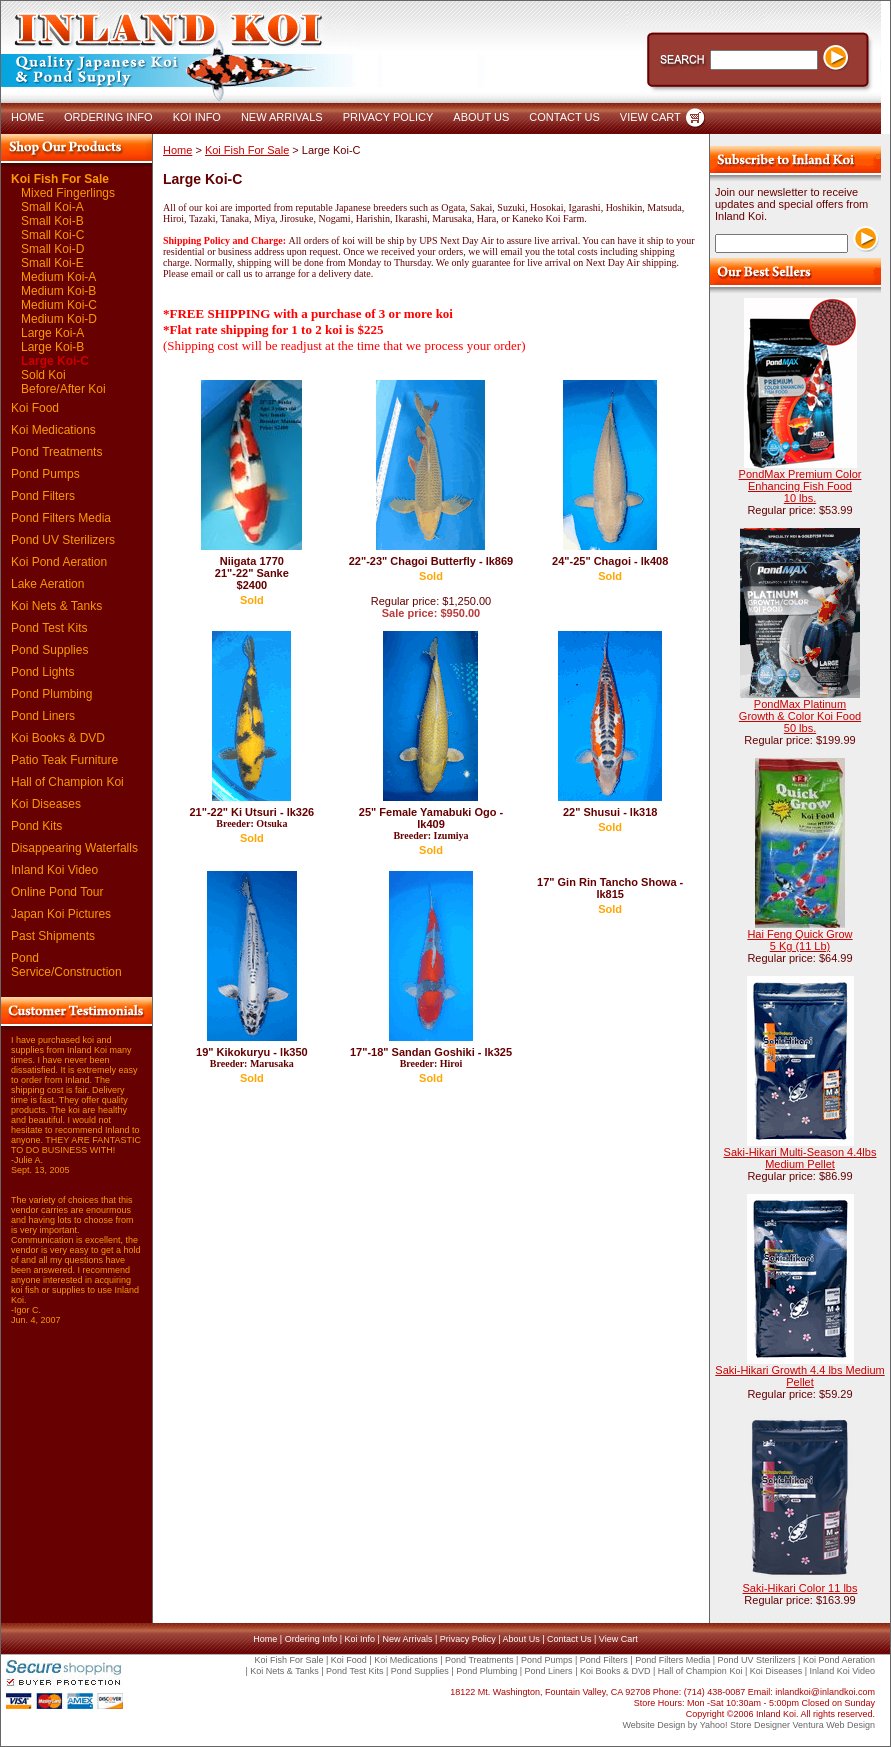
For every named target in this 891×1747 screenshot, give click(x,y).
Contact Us (569, 1639)
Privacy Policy (468, 1639)
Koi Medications (53, 430)
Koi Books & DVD (58, 738)
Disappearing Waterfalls (74, 848)
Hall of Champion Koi (67, 782)
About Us (521, 1639)
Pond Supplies (49, 650)
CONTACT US (564, 117)
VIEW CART (650, 117)
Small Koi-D (52, 249)
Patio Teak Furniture (64, 760)
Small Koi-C (52, 235)
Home (177, 150)
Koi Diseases (46, 804)
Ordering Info (311, 1639)
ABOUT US (481, 117)
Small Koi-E (52, 263)
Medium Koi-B (58, 291)
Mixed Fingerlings (68, 193)
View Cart (618, 1639)
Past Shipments (53, 936)
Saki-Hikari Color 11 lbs (800, 1588)
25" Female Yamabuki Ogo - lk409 (431, 823)
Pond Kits (36, 826)
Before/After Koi (63, 389)
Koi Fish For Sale (60, 179)
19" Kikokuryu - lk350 (252, 1057)
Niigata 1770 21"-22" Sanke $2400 (252, 573)
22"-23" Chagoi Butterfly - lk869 (431, 561)
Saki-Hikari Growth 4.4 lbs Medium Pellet (799, 1376)
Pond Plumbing (51, 694)
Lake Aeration (47, 584)
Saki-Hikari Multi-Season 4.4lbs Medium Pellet (800, 1158)
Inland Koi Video (54, 870)
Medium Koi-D (59, 319)
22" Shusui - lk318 (610, 812)
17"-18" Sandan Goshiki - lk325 (431, 1057)
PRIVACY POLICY (388, 117)
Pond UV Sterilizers (63, 540)
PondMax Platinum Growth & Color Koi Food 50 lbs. (800, 716)
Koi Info (360, 1639)
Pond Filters (43, 496)
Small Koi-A (52, 207)
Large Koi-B (52, 347)
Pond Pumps (45, 474)
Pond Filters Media (61, 518)
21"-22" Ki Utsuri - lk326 (251, 817)
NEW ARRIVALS (282, 117)
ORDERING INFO (108, 117)
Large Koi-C (55, 361)
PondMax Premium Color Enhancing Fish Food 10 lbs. (800, 486)
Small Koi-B (52, 221)
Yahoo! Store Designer (745, 1725)
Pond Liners (43, 716)
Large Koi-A (52, 333)
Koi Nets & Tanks (56, 606)
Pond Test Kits (49, 628)
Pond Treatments (56, 452)
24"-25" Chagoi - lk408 (610, 561)
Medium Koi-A (58, 277)
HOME (27, 117)
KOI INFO (197, 117)
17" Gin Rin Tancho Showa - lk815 (610, 888)
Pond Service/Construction (66, 965)
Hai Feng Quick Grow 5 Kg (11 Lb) (799, 940)
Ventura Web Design (834, 1725)
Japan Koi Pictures (61, 914)
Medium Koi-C (59, 305)
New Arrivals (407, 1639)
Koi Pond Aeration (59, 562)
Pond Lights (42, 672)
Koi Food (35, 408)
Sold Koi (43, 375)
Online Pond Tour (57, 892)
